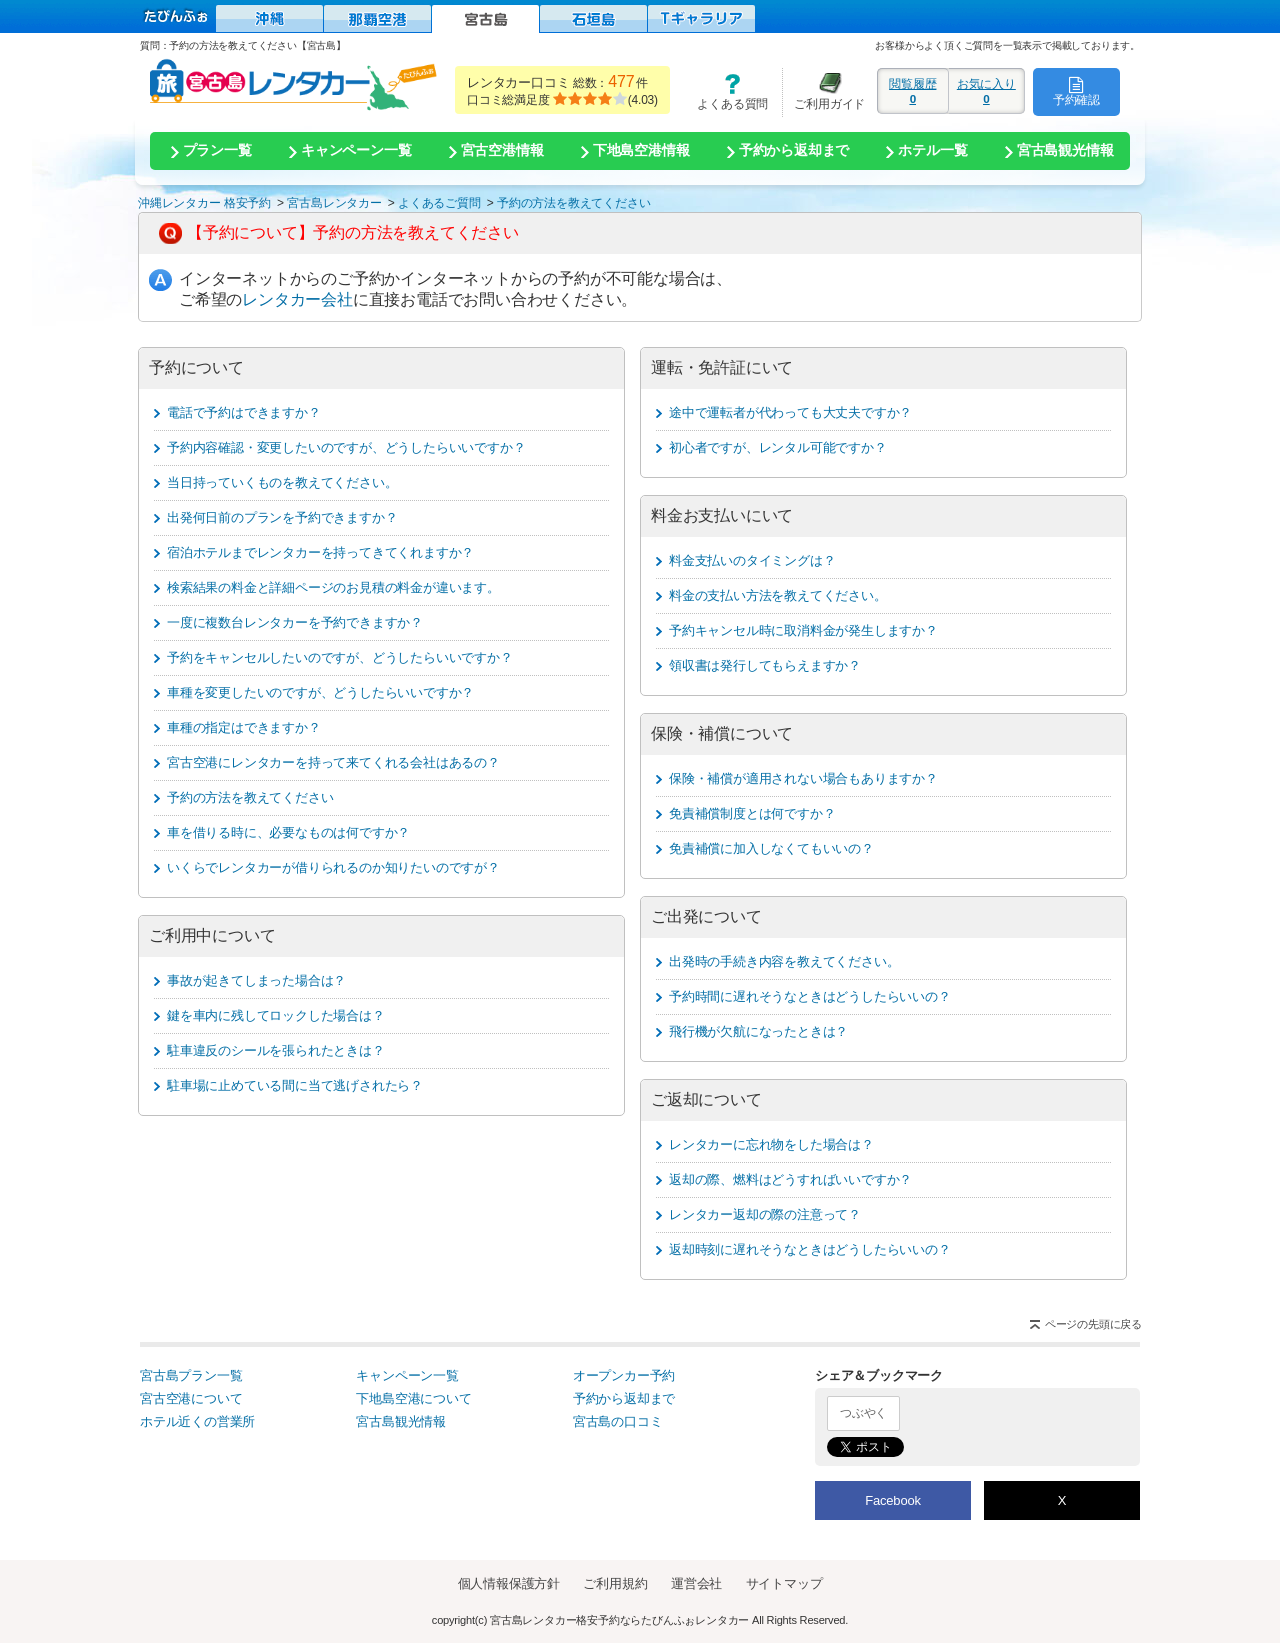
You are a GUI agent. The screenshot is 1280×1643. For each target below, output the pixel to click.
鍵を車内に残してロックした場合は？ (276, 1015)
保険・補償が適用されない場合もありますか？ (803, 778)
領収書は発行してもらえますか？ (765, 665)
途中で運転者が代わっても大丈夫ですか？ (790, 412)
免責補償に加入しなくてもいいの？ (771, 848)
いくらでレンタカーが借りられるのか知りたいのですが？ (333, 867)
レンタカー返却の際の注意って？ (765, 1214)
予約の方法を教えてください (250, 797)
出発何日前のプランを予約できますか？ (282, 517)
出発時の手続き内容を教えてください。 (784, 961)
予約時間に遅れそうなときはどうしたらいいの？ (810, 996)
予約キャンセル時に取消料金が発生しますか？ (803, 630)
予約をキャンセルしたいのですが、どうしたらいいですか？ (340, 657)
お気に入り (986, 91)
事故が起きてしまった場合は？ (256, 980)
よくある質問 (726, 91)
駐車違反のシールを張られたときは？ (276, 1050)
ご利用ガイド (824, 91)
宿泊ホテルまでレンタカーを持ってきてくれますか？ (320, 552)
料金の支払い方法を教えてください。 (778, 595)
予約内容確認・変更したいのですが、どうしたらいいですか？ (346, 447)
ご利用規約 (615, 1583)
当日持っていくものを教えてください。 (282, 482)
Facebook (893, 1500)
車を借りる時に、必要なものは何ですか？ (288, 832)
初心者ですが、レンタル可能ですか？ (778, 447)
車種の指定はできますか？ (244, 727)
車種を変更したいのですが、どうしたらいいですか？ (320, 692)
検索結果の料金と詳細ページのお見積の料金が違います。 (333, 587)
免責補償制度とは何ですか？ (752, 813)
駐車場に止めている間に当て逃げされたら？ (295, 1085)
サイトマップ (784, 1583)
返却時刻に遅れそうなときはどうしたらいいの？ (810, 1249)
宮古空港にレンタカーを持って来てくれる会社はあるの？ (333, 762)
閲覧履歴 (913, 91)
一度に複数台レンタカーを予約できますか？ (295, 622)
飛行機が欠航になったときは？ (758, 1031)
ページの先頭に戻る (1093, 1324)
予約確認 (1076, 91)
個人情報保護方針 (509, 1583)
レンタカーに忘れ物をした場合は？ (771, 1144)
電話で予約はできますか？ (244, 412)
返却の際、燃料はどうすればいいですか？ (790, 1179)
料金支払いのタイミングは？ (752, 560)
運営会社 (696, 1583)
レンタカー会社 (297, 299)
